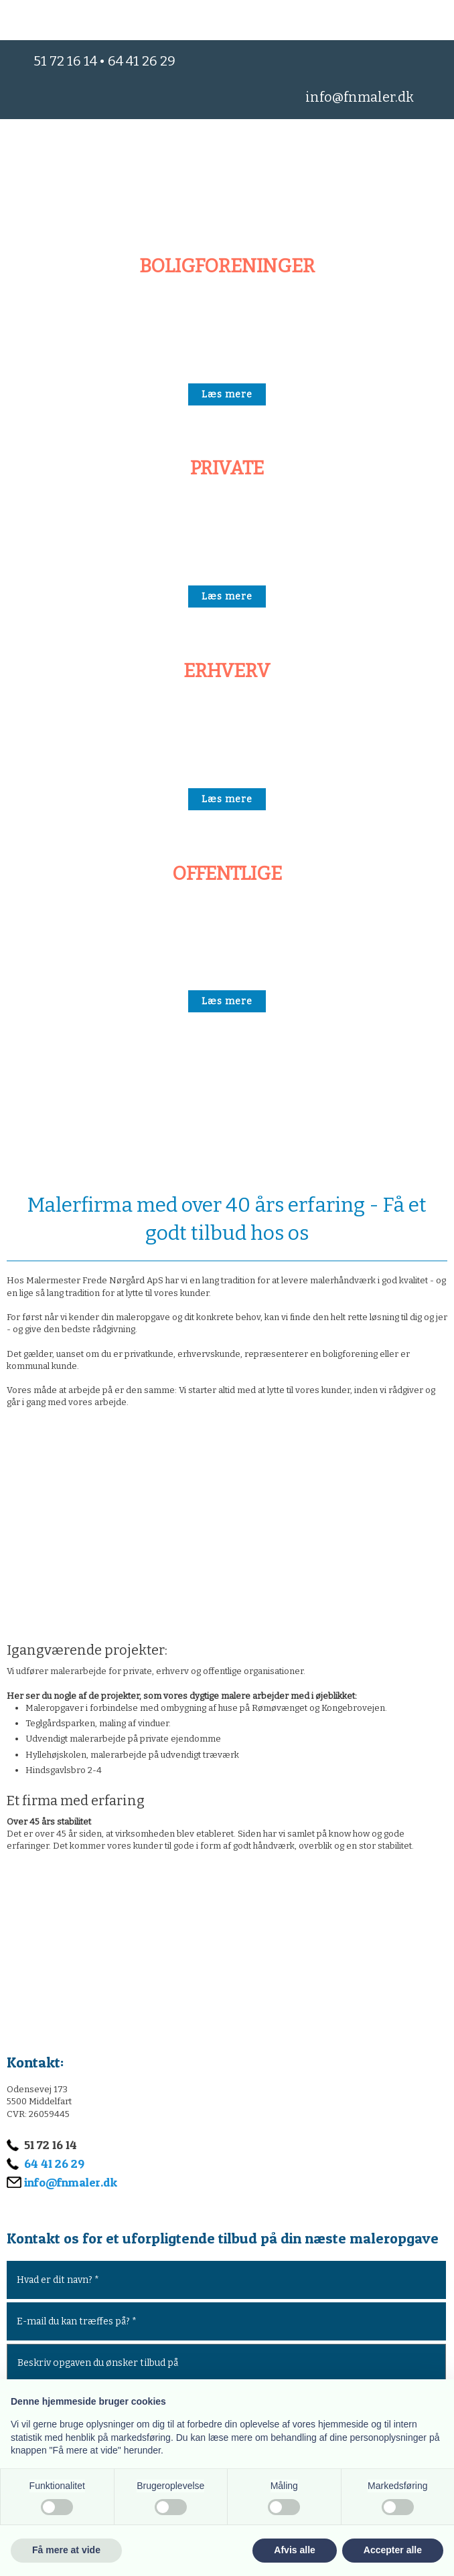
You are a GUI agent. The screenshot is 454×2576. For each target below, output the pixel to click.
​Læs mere (227, 394)
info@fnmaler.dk (359, 97)
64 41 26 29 (141, 61)
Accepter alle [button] (393, 2550)
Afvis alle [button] (294, 2550)
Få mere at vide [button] (66, 2550)
